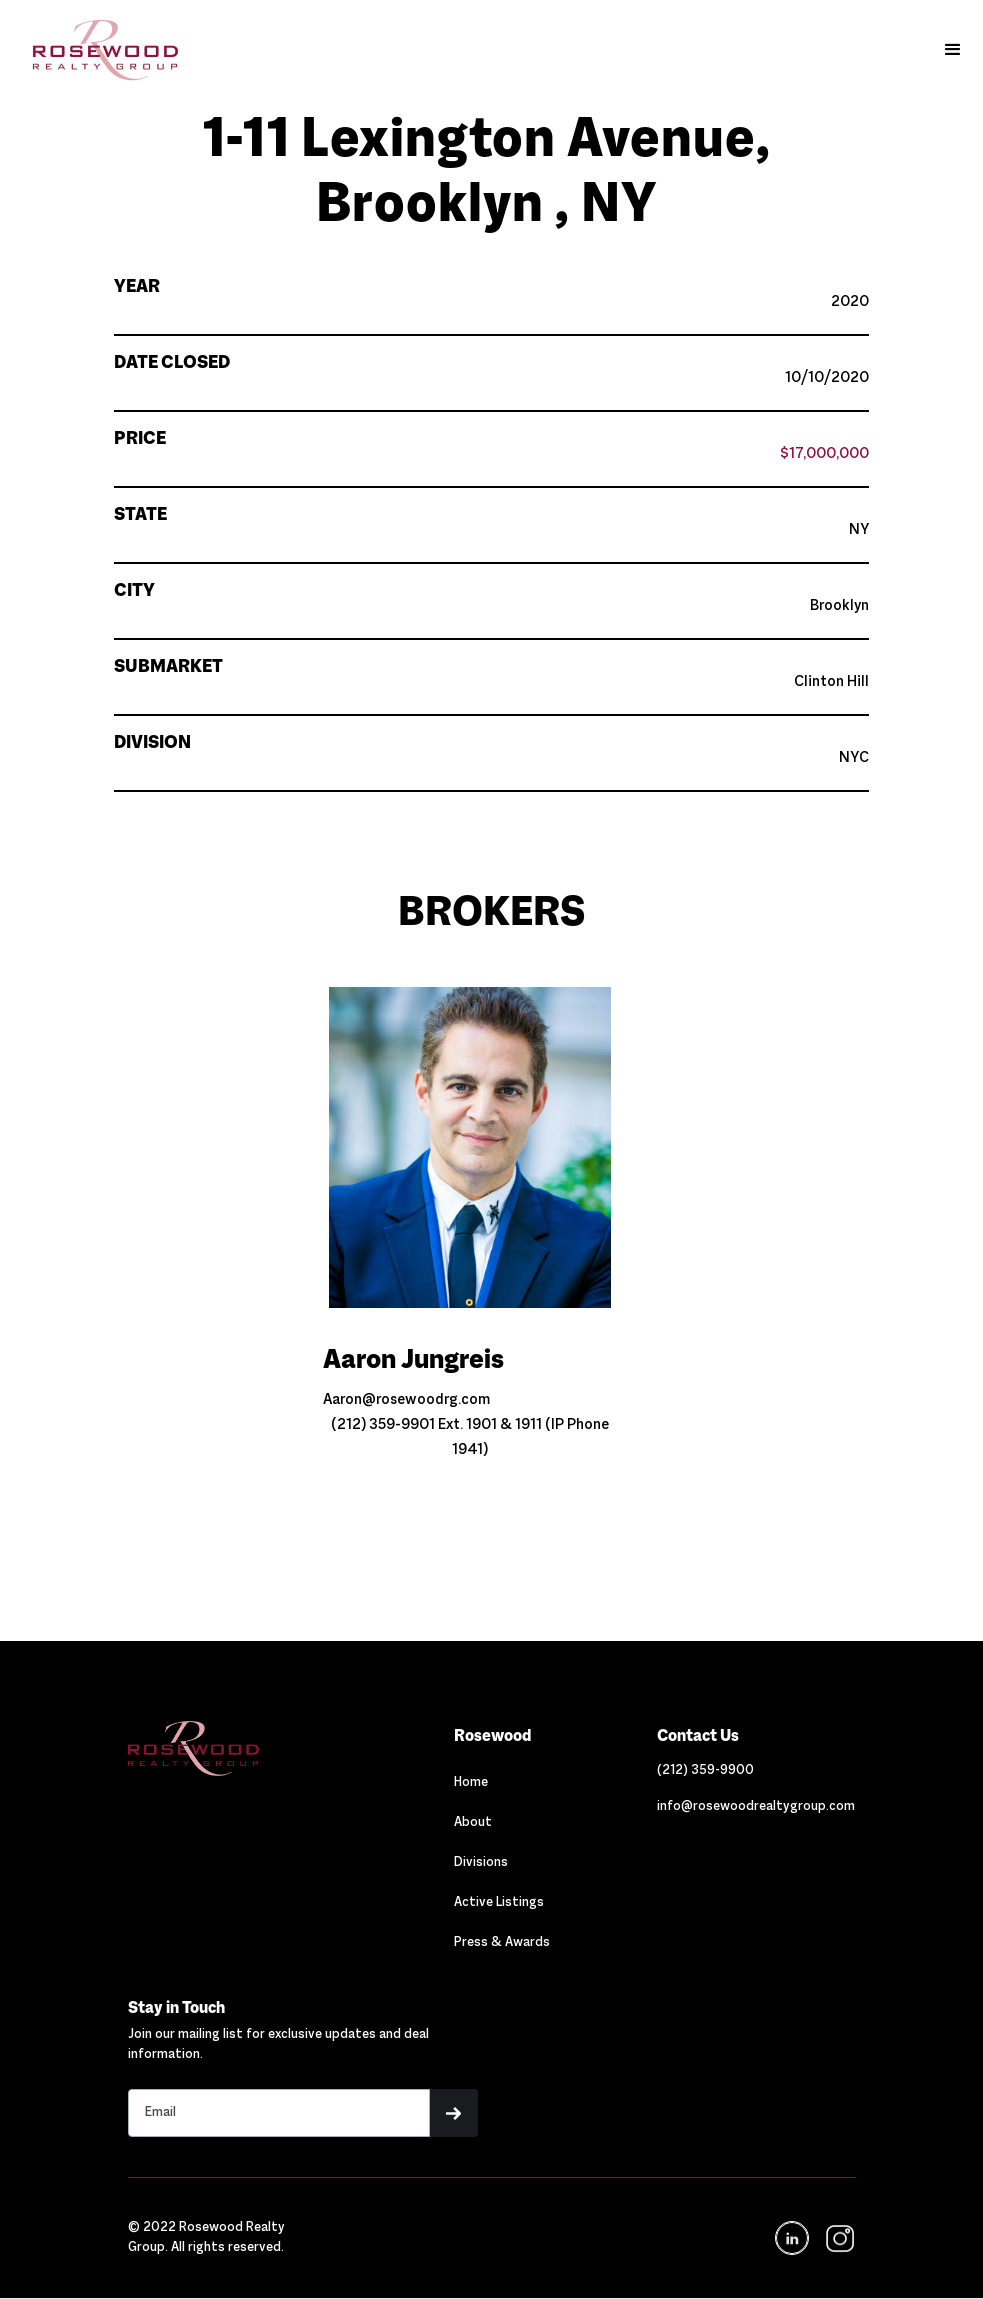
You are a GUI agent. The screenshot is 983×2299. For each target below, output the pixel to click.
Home (471, 1783)
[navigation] (838, 2238)
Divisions (481, 1863)
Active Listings (499, 1903)
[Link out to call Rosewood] (705, 1771)
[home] (95, 50)
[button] (953, 50)
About (473, 1823)
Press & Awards (502, 1943)
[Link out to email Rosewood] (756, 1807)
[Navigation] (237, 1748)
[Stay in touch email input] (279, 2113)
